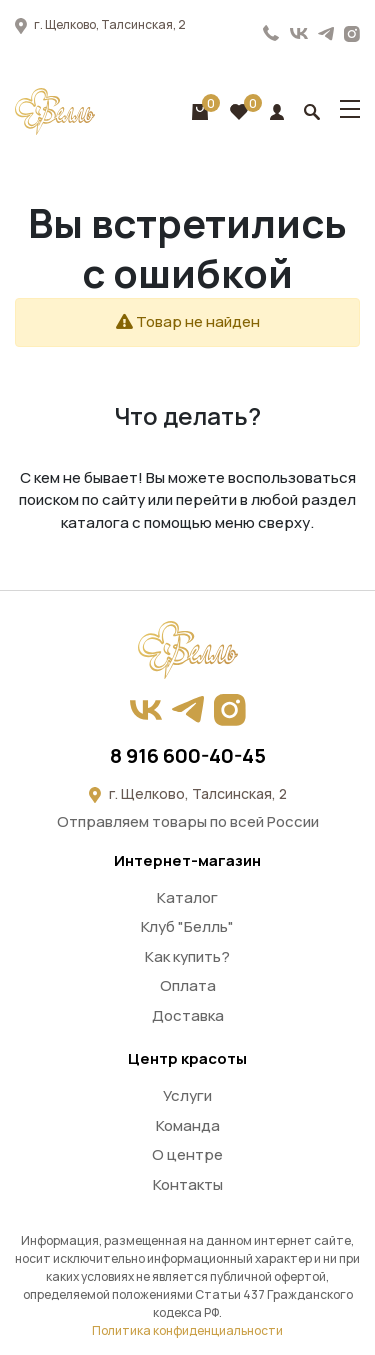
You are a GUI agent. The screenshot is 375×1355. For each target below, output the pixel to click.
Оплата (188, 985)
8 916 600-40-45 (271, 33)
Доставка (188, 1015)
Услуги (187, 1095)
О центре (187, 1154)
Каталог (187, 897)
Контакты (188, 1184)
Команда (188, 1125)
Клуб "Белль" (187, 926)
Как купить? (187, 956)
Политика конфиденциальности (187, 1330)
